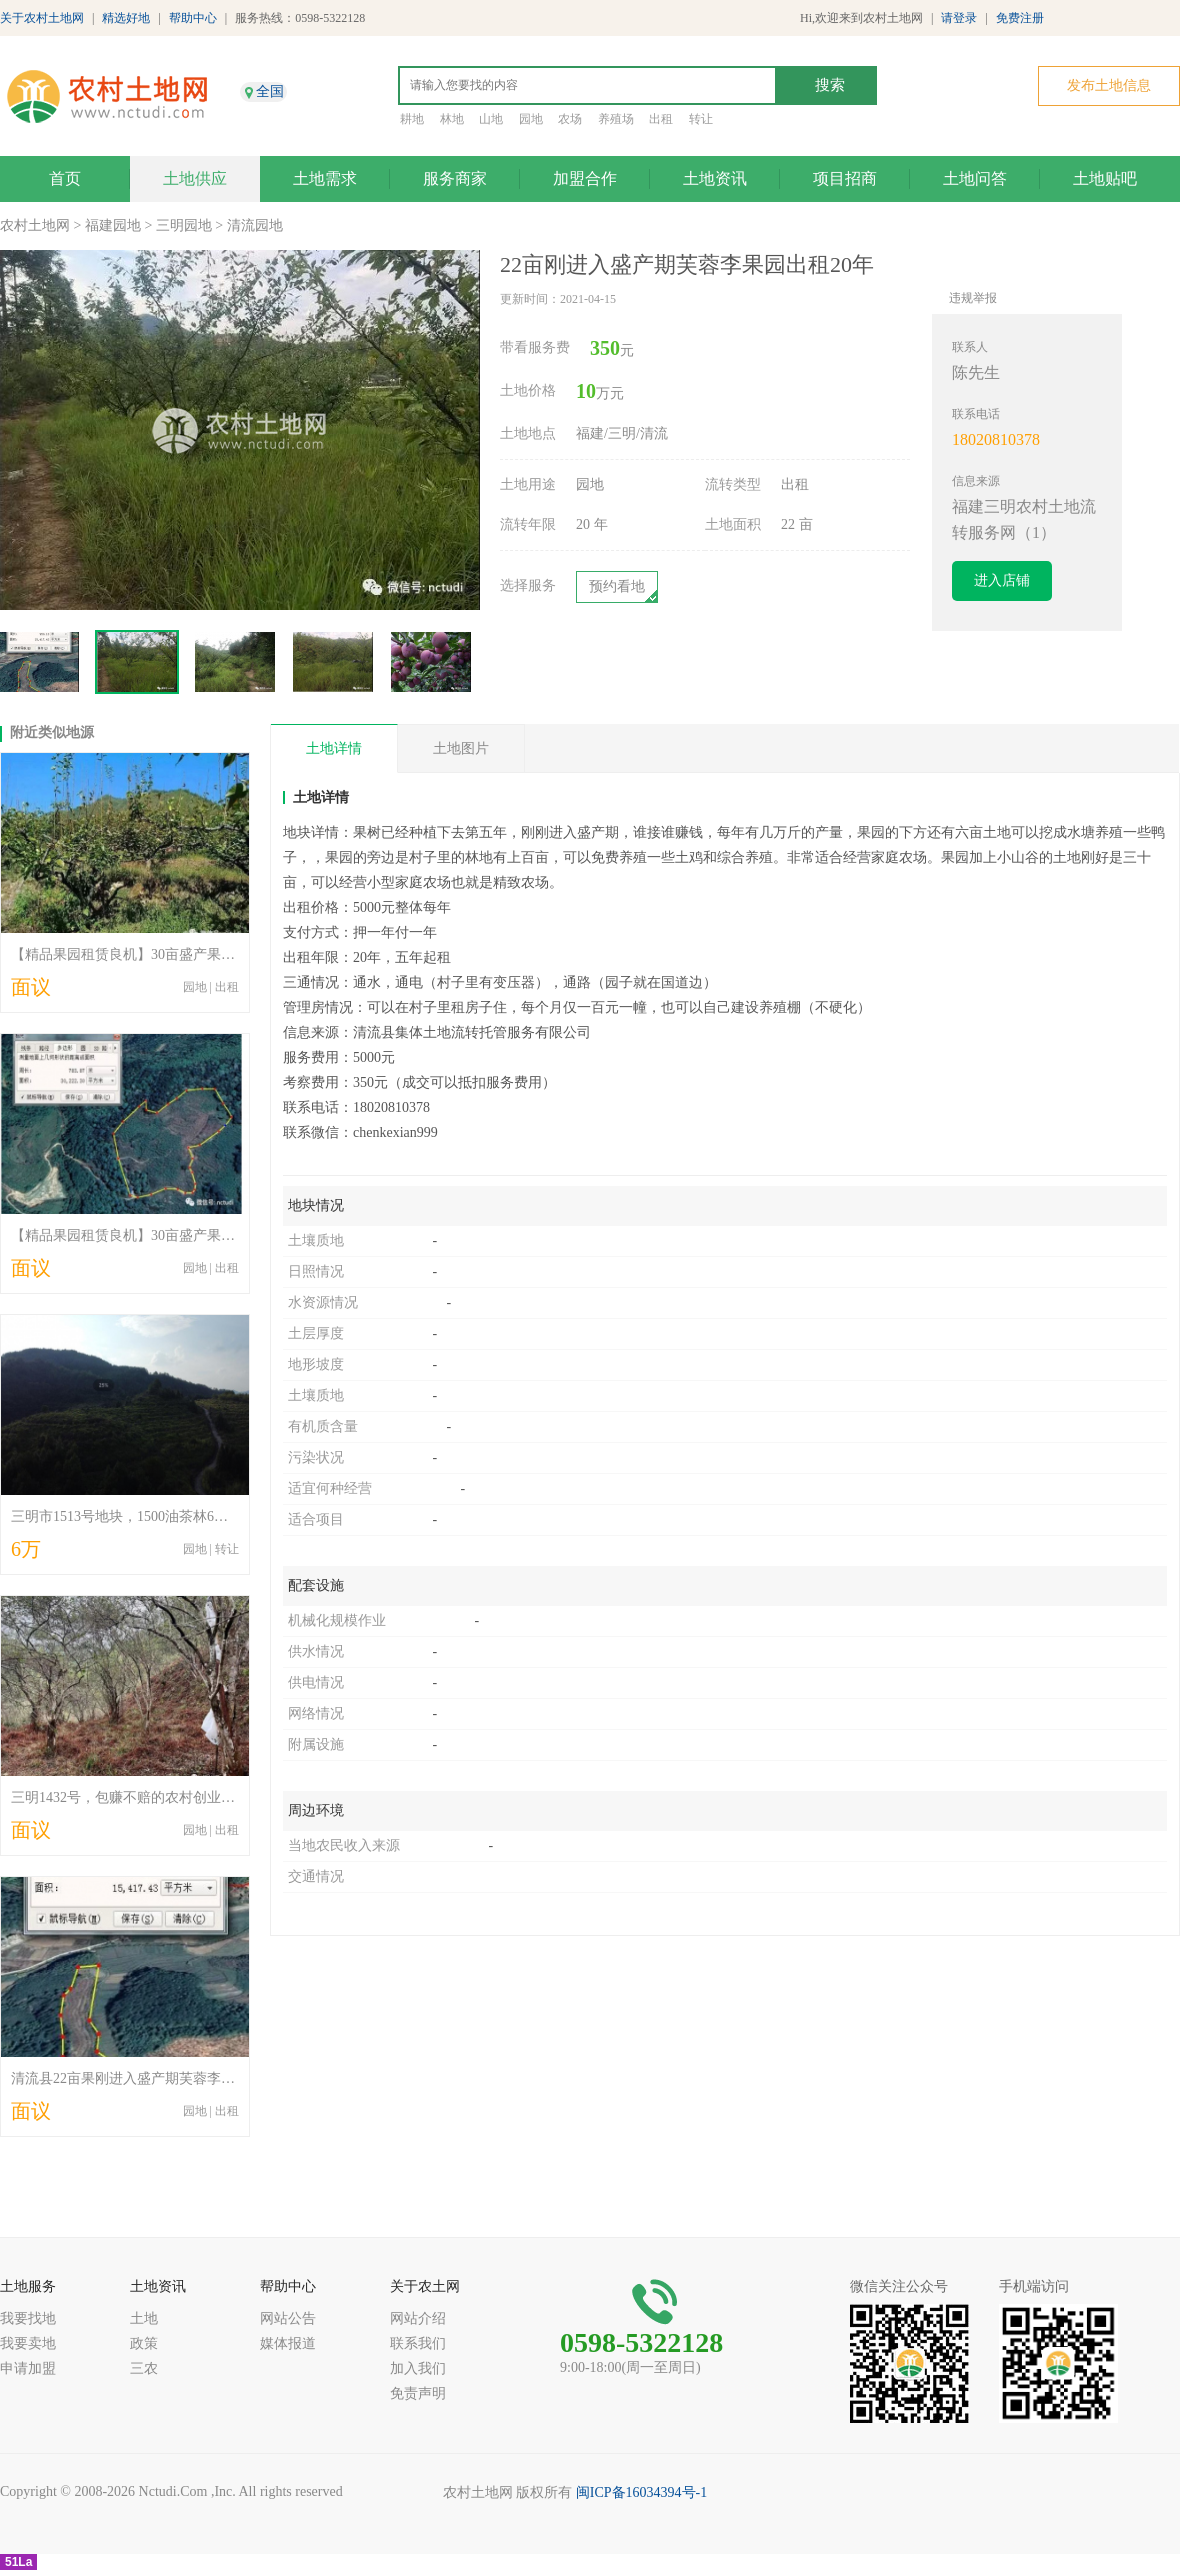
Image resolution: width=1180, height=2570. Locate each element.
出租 (661, 119)
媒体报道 (288, 2343)
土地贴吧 (1105, 178)
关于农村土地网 (42, 18)
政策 (144, 2343)
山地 (491, 119)
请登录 (959, 18)
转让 (701, 119)
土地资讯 (715, 178)
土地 (144, 2318)
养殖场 (616, 119)
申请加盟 (28, 2368)
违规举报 (973, 298)
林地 (452, 119)
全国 (270, 91)
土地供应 (195, 178)
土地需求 (325, 178)
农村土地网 (35, 225)
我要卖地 (28, 2343)
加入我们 (418, 2368)
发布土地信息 (1109, 85)
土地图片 (461, 748)
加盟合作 (585, 178)
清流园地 (255, 225)
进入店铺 (1002, 580)
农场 (570, 119)
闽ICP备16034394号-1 (641, 2492)
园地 (531, 119)
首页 (65, 178)
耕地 (412, 119)
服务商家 (455, 178)
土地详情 (334, 748)
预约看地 (617, 586)
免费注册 (1020, 18)
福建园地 (113, 225)
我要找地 (28, 2318)
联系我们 (418, 2343)
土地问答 (975, 178)
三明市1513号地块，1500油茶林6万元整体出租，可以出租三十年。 (217, 1516)
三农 (144, 2368)
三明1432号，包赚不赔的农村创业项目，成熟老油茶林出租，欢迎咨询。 (235, 1797)
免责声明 (418, 2393)
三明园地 (184, 225)
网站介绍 (418, 2318)
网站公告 (288, 2318)
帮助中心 (193, 18)
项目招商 (845, 178)
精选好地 (126, 18)
